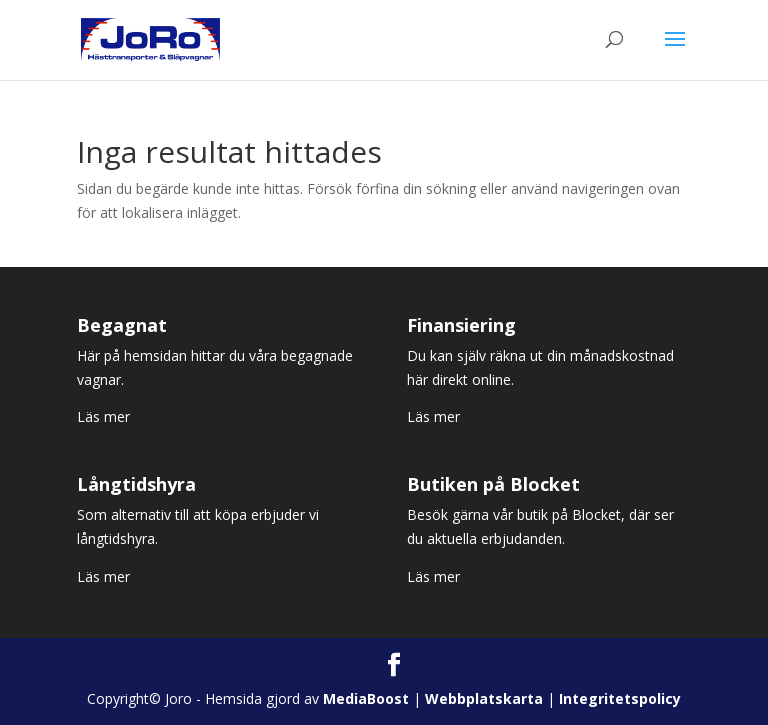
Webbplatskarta (484, 698)
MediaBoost (366, 698)
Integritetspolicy (620, 698)
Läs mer (103, 416)
